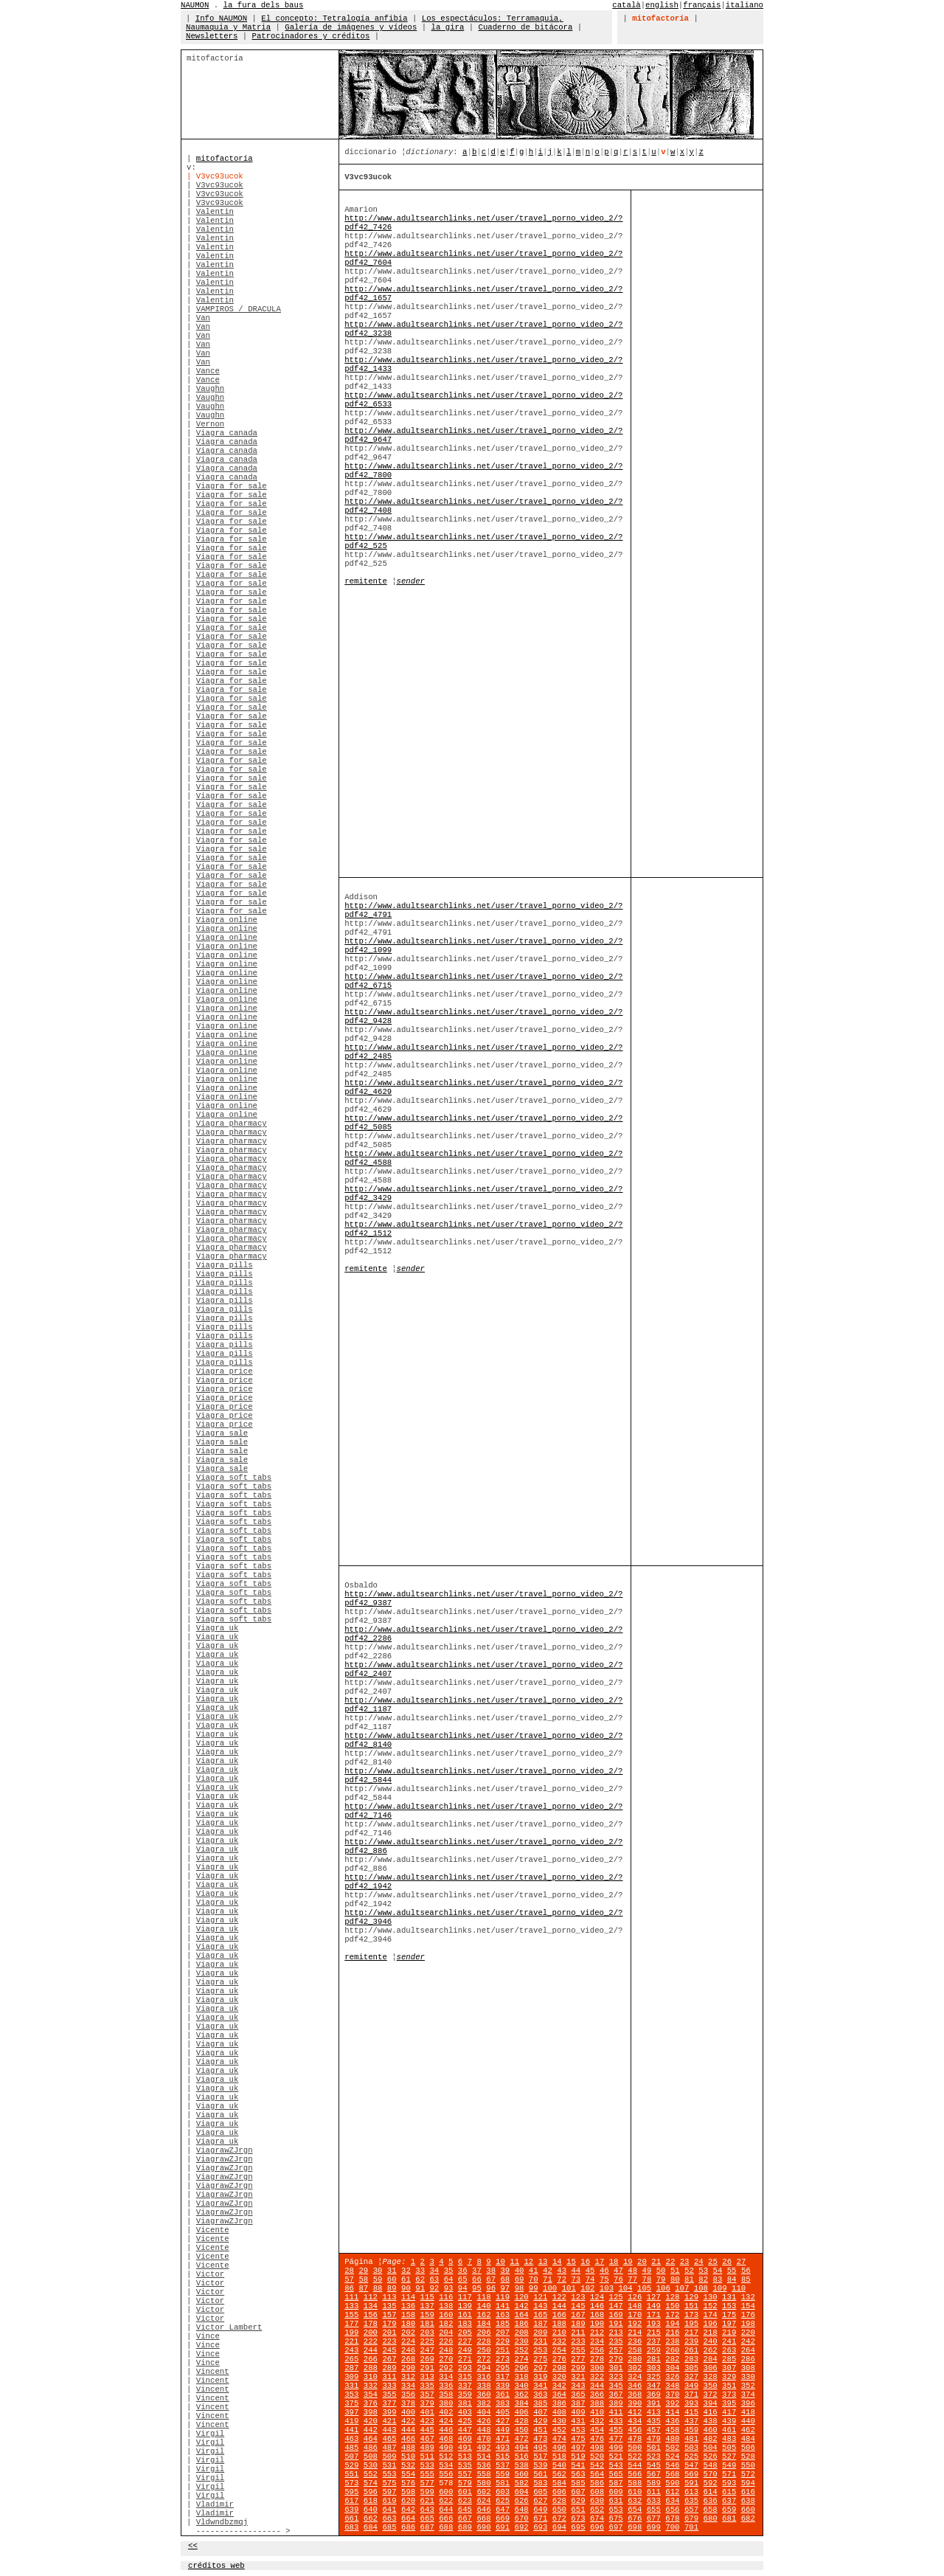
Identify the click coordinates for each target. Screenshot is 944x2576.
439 (729, 2421)
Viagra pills (224, 1265)
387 (578, 2403)
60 (392, 2279)
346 (635, 2385)
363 (540, 2394)
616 (748, 2491)
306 (711, 2368)
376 (371, 2403)
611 (654, 2491)
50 (661, 2270)
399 (389, 2412)
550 (748, 2465)
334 (408, 2385)
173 (691, 2314)
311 (389, 2376)
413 (654, 2412)
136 (408, 2306)
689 (465, 2527)
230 (522, 2341)
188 (559, 2323)
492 (483, 2447)
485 (351, 2447)
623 (465, 2500)
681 (729, 2518)
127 (654, 2297)
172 (672, 2314)
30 (378, 2270)
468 (446, 2438)
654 (635, 2509)
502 (672, 2447)
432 (597, 2421)
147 (616, 2306)
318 (522, 2376)
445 (427, 2430)
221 (351, 2341)
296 (522, 2368)
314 (446, 2376)
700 (672, 2527)
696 (597, 2527)
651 (578, 2509)
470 (483, 2438)
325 (654, 2376)
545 (654, 2465)
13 (543, 2261)
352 (748, 2385)
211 (578, 2332)
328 (711, 2376)
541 (578, 2465)
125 (616, 2297)
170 (635, 2314)
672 (559, 2518)
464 (371, 2438)
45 (590, 2270)
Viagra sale (222, 1433)
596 (371, 2491)
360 (483, 2394)
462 (748, 2430)
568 (672, 2474)
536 (483, 2465)
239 (691, 2341)
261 (691, 2350)
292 (446, 2368)
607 (578, 2491)
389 (616, 2403)
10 (500, 2261)
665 (427, 2518)
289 (389, 2368)
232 (559, 2341)
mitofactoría (224, 158)
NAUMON (195, 5)
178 (371, 2323)
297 (540, 2368)
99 (533, 2288)
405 (503, 2412)
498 (597, 2447)
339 (503, 2385)
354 (371, 2394)
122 (559, 2297)
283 (691, 2359)
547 (691, 2465)
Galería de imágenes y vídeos (351, 27)
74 (590, 2279)
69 (519, 2279)
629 (578, 2500)
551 (351, 2474)
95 (477, 2288)
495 (540, 2447)
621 (427, 2500)
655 (654, 2509)
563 (578, 2474)
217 (691, 2332)
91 (420, 2288)
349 (691, 2385)
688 (446, 2527)
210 (559, 2332)
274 (522, 2359)
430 (559, 2421)
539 (540, 2465)
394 (711, 2403)
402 (446, 2412)
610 (635, 2491)
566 (635, 2474)
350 (711, 2385)
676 (635, 2518)
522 (635, 2456)
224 (408, 2341)
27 (741, 2261)
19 (628, 2261)
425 (465, 2421)
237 (654, 2341)
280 (635, 2359)
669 (503, 2518)
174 (711, 2314)
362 (522, 2394)
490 (446, 2447)
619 (389, 2500)
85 (746, 2279)
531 (389, 2465)
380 (446, 2403)
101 (569, 2288)
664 (408, 2518)
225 (427, 2341)
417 (729, 2412)
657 (691, 2509)
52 (689, 2270)
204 (446, 2332)
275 (540, 2359)
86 (349, 2288)
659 (729, 2509)
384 (522, 2403)
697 (616, 2527)
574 (371, 2483)
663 (389, 2518)
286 (748, 2359)
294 (483, 2368)
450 (522, 2430)
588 (635, 2483)
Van (203, 318)
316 (483, 2376)
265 (351, 2359)
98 (519, 2288)
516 (522, 2456)
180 (408, 2323)
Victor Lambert (229, 2327)
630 (597, 2500)
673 (578, 2518)
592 (711, 2483)
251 (503, 2350)
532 (408, 2465)
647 (503, 2509)
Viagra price (224, 1371)
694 (559, 2527)
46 (604, 2270)
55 (732, 2270)
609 (616, 2491)
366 (597, 2394)
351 (729, 2385)
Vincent (212, 2371)
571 (729, 2474)
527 (729, 2456)
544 (635, 2465)
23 (685, 2261)
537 (503, 2465)
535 (465, 2465)
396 (748, 2403)
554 (408, 2474)
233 (578, 2341)
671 (540, 2518)
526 (711, 2456)
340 (522, 2385)
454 (597, 2430)
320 (559, 2376)
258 (635, 2350)
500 (635, 2447)
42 (547, 2270)
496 (559, 2447)
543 (616, 2465)
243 (351, 2350)
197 (729, 2323)
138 (446, 2306)
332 (371, 2385)
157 (389, 2314)
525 (691, 2456)
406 (522, 2412)
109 (719, 2288)
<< (193, 2545)
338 (483, 2385)
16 (585, 2261)
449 (503, 2430)
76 (618, 2279)
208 (522, 2332)
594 (748, 2483)
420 (371, 2421)
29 (363, 2270)
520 (597, 2456)
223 (389, 2341)
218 (711, 2332)
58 (363, 2279)
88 (378, 2288)
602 (483, 2491)
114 (408, 2297)
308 (748, 2368)
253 (540, 2350)
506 (748, 2447)
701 (691, 2527)
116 (446, 2297)
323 (616, 2376)
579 (465, 2483)
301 (616, 2368)
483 (729, 2438)
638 (748, 2500)
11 (514, 2261)
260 (672, 2350)
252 (522, 2350)
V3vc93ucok (219, 185)
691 (503, 2527)
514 (483, 2456)
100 (550, 2288)
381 (465, 2403)
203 (427, 2332)
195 (691, 2323)
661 (351, 2518)
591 (691, 2483)
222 (371, 2341)
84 (732, 2279)
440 (748, 2421)
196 (711, 2323)
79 (661, 2279)
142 (522, 2306)
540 (559, 2465)
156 (371, 2314)
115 (427, 2297)
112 (371, 2297)
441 (351, 2430)
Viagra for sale (231, 486)
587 (616, 2483)
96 (491, 2288)
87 (363, 2288)
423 (427, 2421)
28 (349, 2270)
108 (701, 2288)
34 (434, 2270)
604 (522, 2491)
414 (672, 2412)
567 (654, 2474)
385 (540, 2403)
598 (408, 2491)
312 (408, 2376)
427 (503, 2421)
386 (559, 2403)
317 (503, 2376)
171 (654, 2314)
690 (483, 2527)
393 (691, 2403)
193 (654, 2323)
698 (635, 2527)
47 (618, 2270)
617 (351, 2500)
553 (389, 2474)
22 (671, 2261)
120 (522, 2297)
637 (729, 2500)
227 (465, 2341)
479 (654, 2438)
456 (635, 2430)
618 (371, 2500)
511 (427, 2456)
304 (672, 2368)
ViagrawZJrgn (224, 2150)
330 (748, 2376)
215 (654, 2332)
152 (711, 2306)
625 (503, 2500)
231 (540, 2341)
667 (465, 2518)
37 (477, 2270)
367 (616, 2394)
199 (351, 2332)
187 (540, 2323)
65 (463, 2279)
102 (587, 2288)
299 (578, 2368)
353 (351, 2394)
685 (389, 2527)
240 (711, 2341)
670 (522, 2518)
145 (578, 2306)
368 (635, 2394)
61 (406, 2279)
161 (465, 2314)
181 (427, 2323)
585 (578, 2483)
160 (446, 2314)
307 (729, 2368)
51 (675, 2270)
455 (616, 2430)
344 (597, 2385)
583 (540, 2483)
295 (503, 2368)
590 (672, 2483)
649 (540, 2509)
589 (654, 2483)
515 (503, 2456)
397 (351, 2412)
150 (672, 2306)
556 (446, 2474)
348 (672, 2385)
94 (463, 2288)
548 (711, 2465)
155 (351, 2314)
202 (408, 2332)
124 (597, 2297)
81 (689, 2279)
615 (729, 2491)
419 (351, 2421)
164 (522, 2314)
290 (408, 2368)
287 (351, 2368)
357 (427, 2394)
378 (408, 2403)
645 (465, 2509)
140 (483, 2306)
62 (420, 2279)
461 (729, 2430)
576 (408, 2483)
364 (559, 2394)
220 (748, 2332)
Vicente (212, 2230)
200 (371, 2332)
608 (597, 2491)
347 (654, 2385)
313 (427, 2376)
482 (711, 2438)
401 (427, 2412)
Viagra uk (217, 1628)
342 (559, 2385)
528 (748, 2456)
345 (616, 2385)
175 (729, 2314)
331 (351, 2385)
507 (351, 2456)
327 (691, 2376)
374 (748, 2394)
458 (672, 2430)
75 (604, 2279)
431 (578, 2421)
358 (446, 2394)
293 (465, 2368)
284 (711, 2359)
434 (635, 2421)
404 (483, 2412)
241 (729, 2341)
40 (519, 2270)
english (661, 5)
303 (654, 2368)
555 (427, 2474)
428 (522, 2421)
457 (654, 2430)
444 (408, 2430)
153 (729, 2306)
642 (408, 2509)
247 (427, 2350)
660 (748, 2509)
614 (711, 2491)
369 (654, 2394)
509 (389, 2456)
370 (672, 2394)
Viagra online (226, 919)
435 (654, 2421)
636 (711, 2500)
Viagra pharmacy (231, 1123)
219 (729, 2332)
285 (729, 2359)
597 (389, 2491)
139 (465, 2306)
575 (389, 2483)
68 (505, 2279)
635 (691, 2500)
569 (691, 2474)
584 (559, 2483)
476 (597, 2438)
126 (635, 2297)
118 (483, 2297)
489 (427, 2447)
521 (616, 2456)
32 (406, 2270)
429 (540, 2421)
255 (578, 2350)
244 (371, 2350)
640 (371, 2509)
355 (389, 2394)
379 (427, 2403)
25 (713, 2261)
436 (672, 2421)
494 (522, 2447)
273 (503, 2359)
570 (711, 2474)
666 (446, 2518)
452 (559, 2430)
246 (408, 2350)
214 (635, 2332)
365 (578, 2394)
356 (408, 2394)
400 (408, 2412)
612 (672, 2491)
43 (561, 2270)
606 (559, 2491)
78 (646, 2279)
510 (408, 2456)
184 (483, 2323)
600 (446, 2491)
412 (635, 2412)
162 (483, 2314)
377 (389, 2403)
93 (449, 2288)
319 (540, 2376)
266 (371, 2359)
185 (503, 2323)
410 (597, 2412)
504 (711, 2447)
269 (427, 2359)
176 (748, 2314)
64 (449, 2279)
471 (503, 2438)
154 (748, 2306)
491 (465, 2447)
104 (625, 2288)
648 (522, 2509)
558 (483, 2474)
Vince (208, 2336)
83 (718, 2279)
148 (635, 2306)
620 (408, 2500)
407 (540, 2412)
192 (635, 2323)
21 (656, 2261)
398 (371, 2412)
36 (463, 2270)
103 (607, 2288)
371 (691, 2394)
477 (616, 2438)
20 (642, 2261)
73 (575, 2279)
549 (729, 2465)
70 (533, 2279)
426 (483, 2421)
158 (408, 2314)
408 (559, 2412)
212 (597, 2332)
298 (559, 2368)
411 (616, 2412)
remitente (365, 581)
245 (389, 2350)
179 (389, 2323)
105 (644, 2288)
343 (578, 2385)
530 (371, 2465)
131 (729, 2297)
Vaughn (210, 388)
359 (465, 2394)
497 (578, 2447)
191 (616, 2323)
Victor (210, 2274)
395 (729, 2403)
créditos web (216, 2565)
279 (616, 2359)
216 (672, 2332)
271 (465, 2359)
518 (559, 2456)
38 (491, 2270)
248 (446, 2350)
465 (389, 2438)
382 (483, 2403)
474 (559, 2438)
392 (672, 2403)
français (702, 5)
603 (503, 2491)
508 (371, 2456)
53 (703, 2270)
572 (748, 2474)
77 (632, 2279)
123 (578, 2297)
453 (578, 2430)
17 (599, 2261)
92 (434, 2288)
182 (446, 2323)
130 (711, 2297)
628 (559, 2500)
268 (408, 2359)
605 (540, 2491)
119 (503, 2297)
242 (748, 2341)
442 (371, 2430)
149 (654, 2306)
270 (446, 2359)
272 (483, 2359)
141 (503, 2306)
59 (378, 2279)
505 (729, 2447)
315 (465, 2376)
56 (746, 2270)
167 (578, 2314)
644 (446, 2509)
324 (635, 2376)
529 (351, 2465)
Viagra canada (226, 433)
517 (540, 2456)
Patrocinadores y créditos (311, 36)
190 (597, 2323)
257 (616, 2350)
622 (446, 2500)
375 (351, 2403)
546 (672, 2465)
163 (503, 2314)
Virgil (210, 2433)
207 (503, 2332)
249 (465, 2350)
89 (392, 2288)
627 (540, 2500)
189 (578, 2323)
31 (392, 2270)
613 (691, 2491)
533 (427, 2465)
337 (465, 2385)
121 (540, 2297)
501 (654, 2447)
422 (408, 2421)
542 (597, 2465)
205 (465, 2332)
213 (616, 2332)
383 (503, 2403)
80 (675, 2279)
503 (691, 2447)
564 (597, 2474)
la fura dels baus (263, 5)
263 (729, 2350)
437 (691, 2421)
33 (420, 2270)
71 (547, 2279)
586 (597, 2483)
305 (691, 2368)
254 (559, 2350)
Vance (208, 371)
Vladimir (215, 2504)
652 (597, 2509)
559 (503, 2474)
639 (351, 2509)
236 (635, 2341)
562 (559, 2474)
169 (616, 2314)
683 (351, 2527)
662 (371, 2518)
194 (672, 2323)
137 (427, 2306)
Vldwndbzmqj (222, 2522)
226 (446, 2341)
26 (727, 2261)
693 (540, 2527)
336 (446, 2385)
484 (748, 2438)
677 (654, 2518)
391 (654, 2403)
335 (427, 2385)
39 (505, 2270)
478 (635, 2438)
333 (389, 2385)
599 (427, 2491)
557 (465, 2474)
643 (427, 2509)
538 (522, 2465)
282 (672, 2359)
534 (446, 2465)
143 (540, 2306)
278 (597, 2359)
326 (672, 2376)
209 (540, 2332)
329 (729, 2376)
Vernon (210, 424)
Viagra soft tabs (233, 1477)
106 (663, 2288)
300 (597, 2368)
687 (427, 2527)
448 (483, 2430)
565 (616, 2474)
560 (522, 2474)
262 (711, 2350)
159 (427, 2314)
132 (748, 2297)
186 (522, 2323)
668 (483, 2518)
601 (465, 2491)
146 (597, 2306)
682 (748, 2518)
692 (522, 2527)
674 (597, 2518)
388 (597, 2403)
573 (351, 2483)
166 (559, 2314)
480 (672, 2438)
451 (540, 2430)
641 (389, 2509)
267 (389, 2359)
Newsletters (211, 36)
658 (711, 2509)
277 (578, 2359)
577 (427, 2483)
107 (682, 2288)
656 (672, 2509)
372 (711, 2394)
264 (748, 2350)
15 (571, 2261)
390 (635, 2403)
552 (371, 2474)
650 (559, 2509)
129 (691, 2297)
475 (578, 2438)
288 (371, 2368)
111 (351, 2297)
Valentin (215, 211)
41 (533, 2270)
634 (672, 2500)
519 (578, 2456)
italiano (744, 5)
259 (654, 2350)
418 (748, 2412)
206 (483, 2332)
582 (522, 2483)
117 (465, 2297)
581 (503, 2483)
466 (408, 2438)
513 (465, 2456)
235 (616, 2341)
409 (578, 2412)
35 (449, 2270)
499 (616, 2447)
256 (597, 2350)
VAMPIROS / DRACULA (238, 309)
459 (691, 2430)
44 (575, 2270)
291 (427, 2368)
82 (703, 2279)
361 (503, 2394)
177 (351, 2323)
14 (557, 2261)
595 (351, 2491)
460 (711, 2430)
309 (351, 2376)
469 (465, 2438)
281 (654, 2359)
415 (691, 2412)
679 (691, 2518)
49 (646, 2270)
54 (718, 2270)
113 (389, 2297)
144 (559, 2306)
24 (699, 2261)
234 (597, 2341)
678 (672, 2518)
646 (483, 2509)
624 (483, 2500)
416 (711, 2412)
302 (635, 2368)
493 (503, 2447)
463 (351, 2438)
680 (711, 2518)
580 (483, 2483)
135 (389, 2306)
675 (616, 2518)
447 (465, 2430)
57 (349, 2279)
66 (477, 2279)
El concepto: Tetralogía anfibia (334, 18)
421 (389, 2421)
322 (597, 2376)
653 (616, 2509)
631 (616, 2500)
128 (672, 2297)
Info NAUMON (221, 18)
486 (371, 2447)
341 (540, 2385)
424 (446, 2421)
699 (654, 2527)
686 (408, 2527)
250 (483, 2350)
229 (503, 2341)
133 (351, 2306)
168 (597, 2314)
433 (616, 2421)
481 (691, 2438)
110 (739, 2288)
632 (635, 2500)
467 (427, 2438)
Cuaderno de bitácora (526, 27)
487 (389, 2447)
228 (483, 2341)
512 (446, 2456)
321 (578, 2376)
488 (408, 2447)
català (626, 5)
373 (729, 2394)
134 (371, 2306)
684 (371, 2527)
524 (672, 2456)
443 (389, 2430)
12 (528, 2261)
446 (446, 2430)
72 (561, 2279)
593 (729, 2483)
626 (522, 2500)
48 (632, 2270)
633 (654, 2500)
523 (654, 2456)
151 (691, 2306)
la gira (448, 27)
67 (491, 2279)
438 (711, 2421)
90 (406, 2288)
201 (389, 2332)
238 (672, 2341)
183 (465, 2323)
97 (505, 2288)
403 (465, 2412)
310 (371, 2376)
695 (578, 2527)
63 (434, 2279)
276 (559, 2359)
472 (522, 2438)
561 (540, 2474)
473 (540, 2438)
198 (748, 2323)
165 (540, 2314)
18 (614, 2261)
